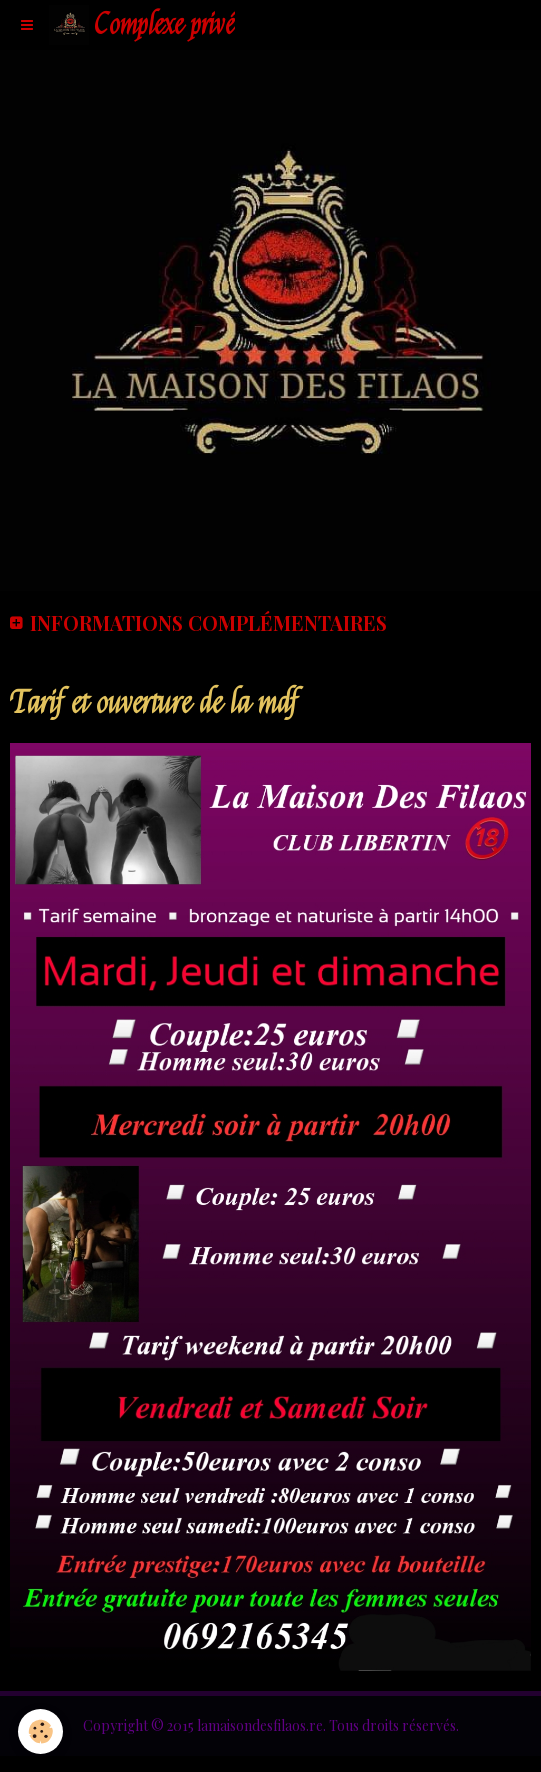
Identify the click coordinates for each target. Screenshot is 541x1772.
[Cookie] (40, 1731)
